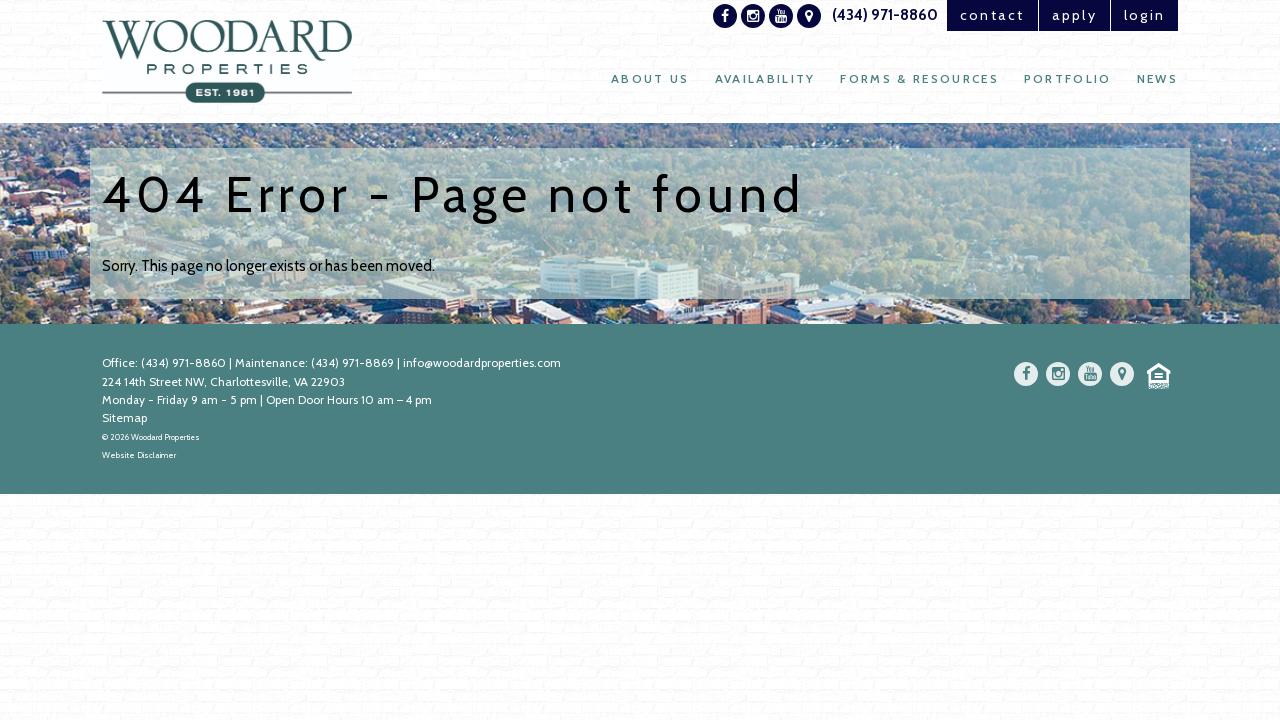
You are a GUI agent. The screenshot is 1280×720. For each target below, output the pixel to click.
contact (968, 16)
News (1157, 80)
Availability (758, 80)
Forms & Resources (915, 80)
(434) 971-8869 (354, 363)
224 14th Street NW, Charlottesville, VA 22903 (223, 381)
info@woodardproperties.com (484, 363)
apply (1061, 16)
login (1140, 16)
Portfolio (1066, 80)
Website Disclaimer (139, 455)
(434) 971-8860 (856, 16)
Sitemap (124, 417)
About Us (642, 80)
